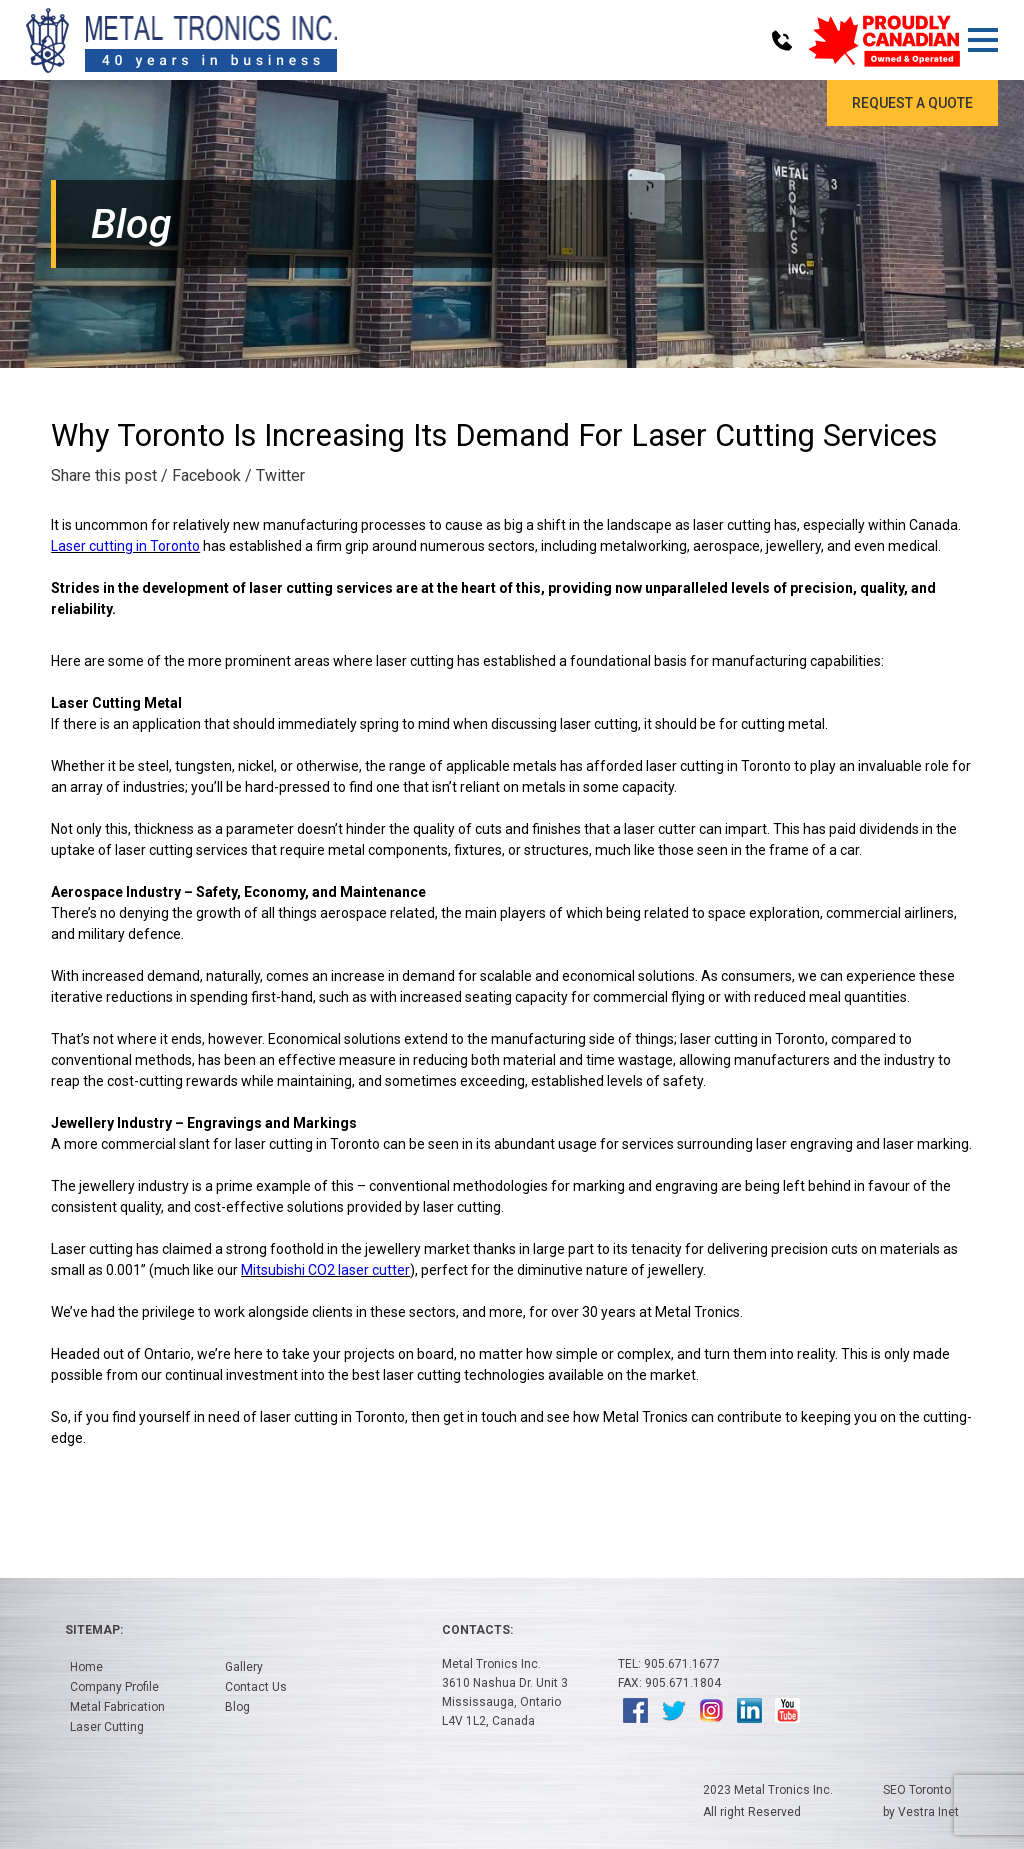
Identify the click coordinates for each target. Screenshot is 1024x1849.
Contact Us (256, 1687)
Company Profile (114, 1687)
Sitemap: (94, 1630)
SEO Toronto (917, 1790)
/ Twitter (275, 475)
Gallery (244, 1667)
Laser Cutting (107, 1727)
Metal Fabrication (117, 1707)
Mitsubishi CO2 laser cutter (325, 1270)
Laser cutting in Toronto (125, 546)
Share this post (104, 475)
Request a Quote (912, 103)
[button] (982, 40)
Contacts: (477, 1630)
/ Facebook (201, 475)
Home (86, 1667)
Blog (237, 1707)
